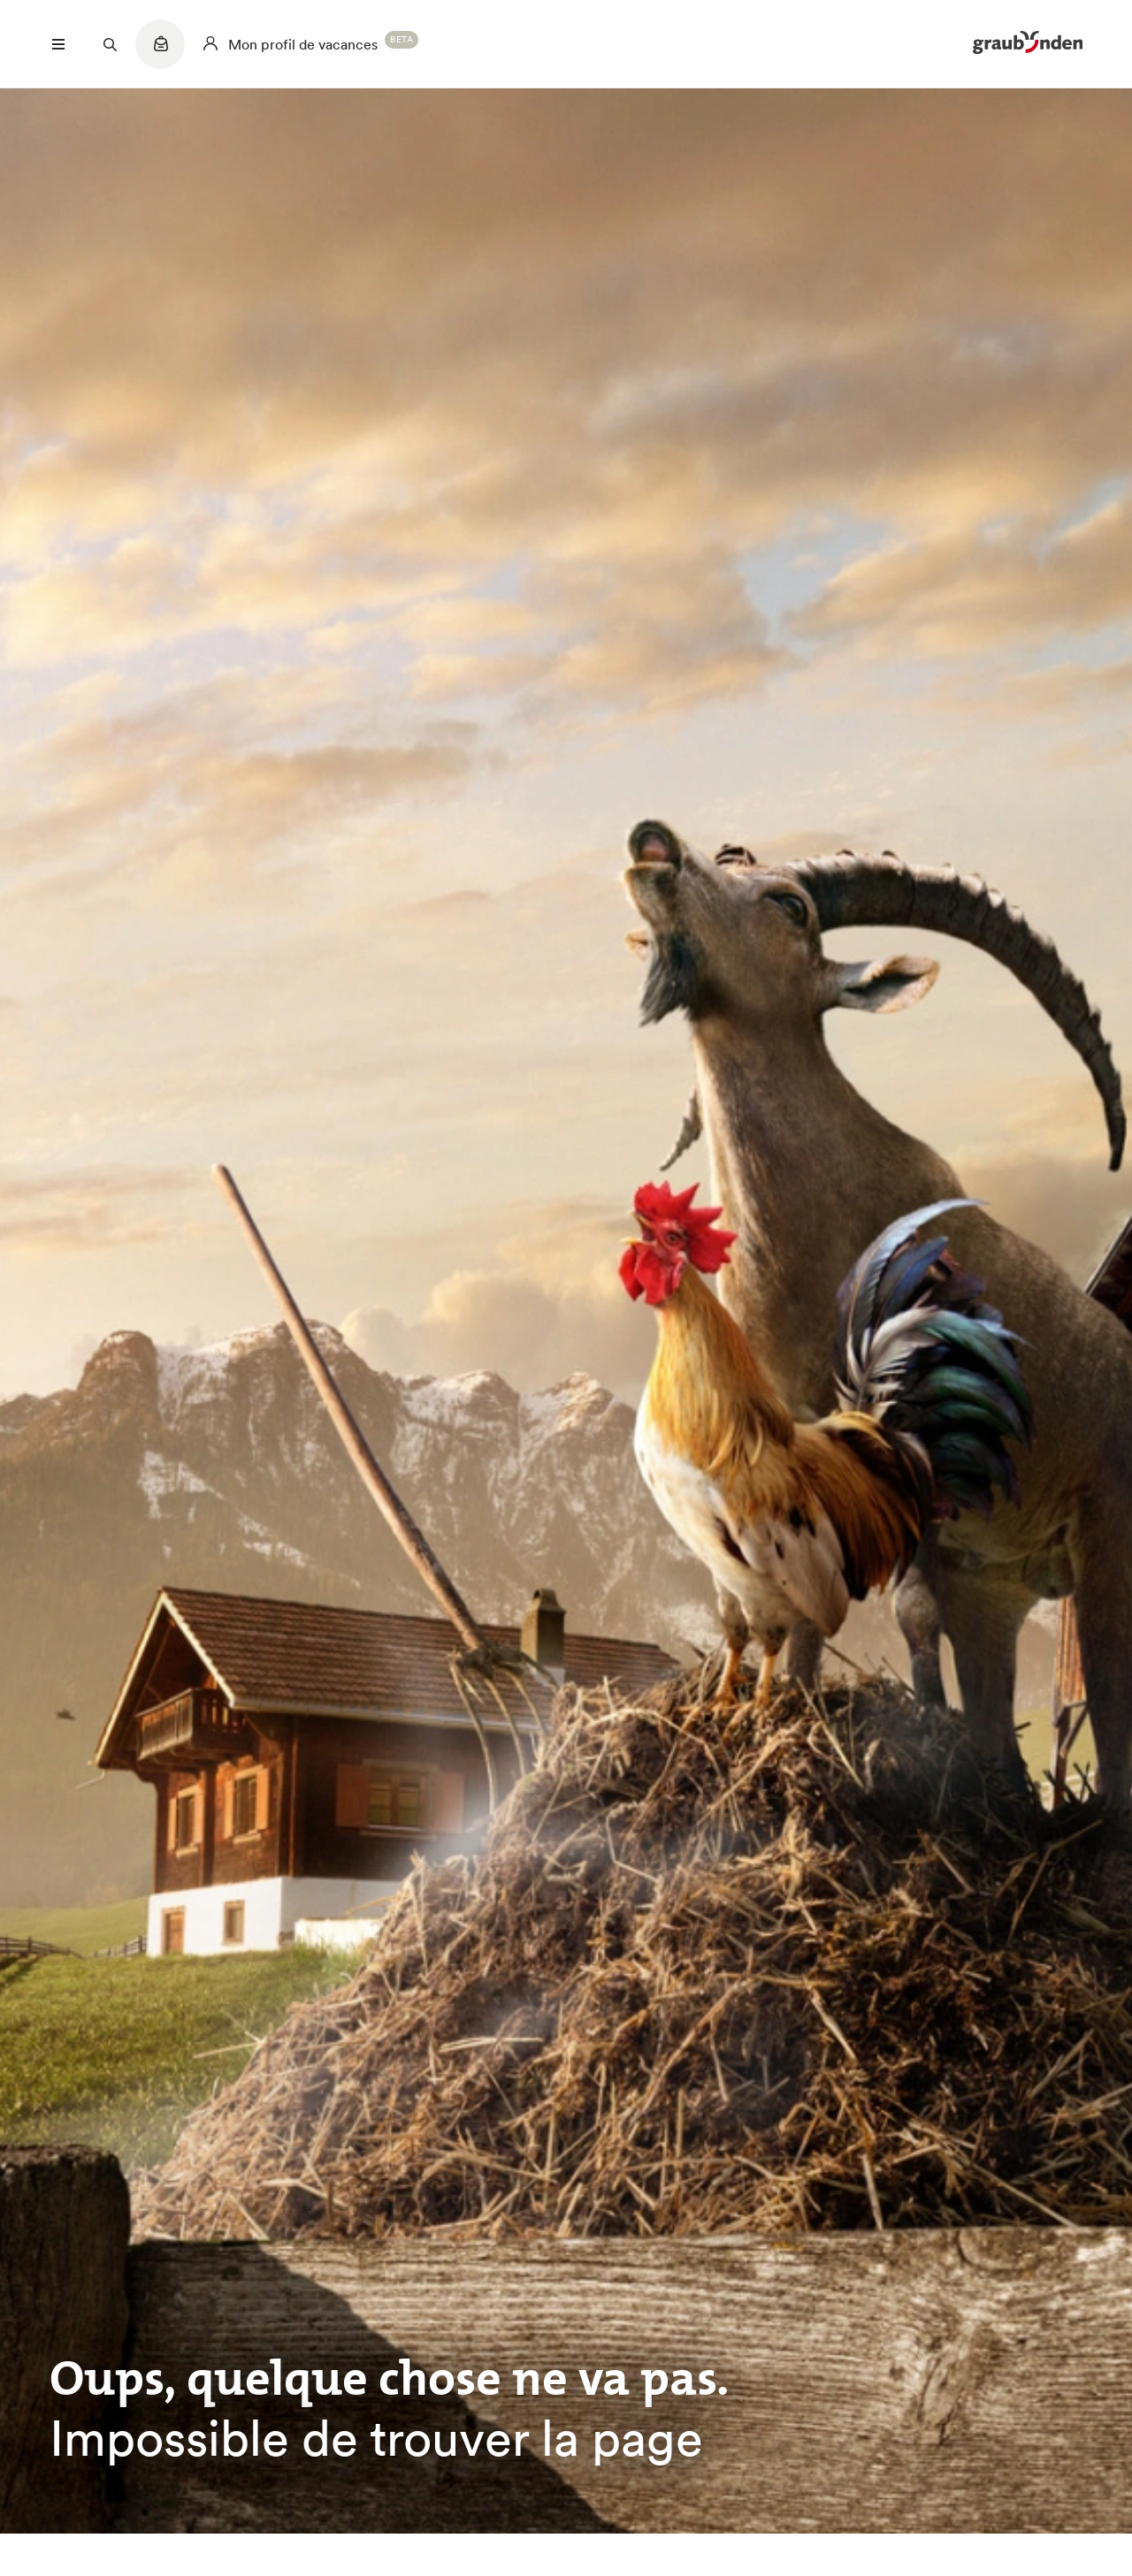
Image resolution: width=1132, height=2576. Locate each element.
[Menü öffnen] (58, 44)
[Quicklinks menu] (160, 53)
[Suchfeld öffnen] (109, 44)
